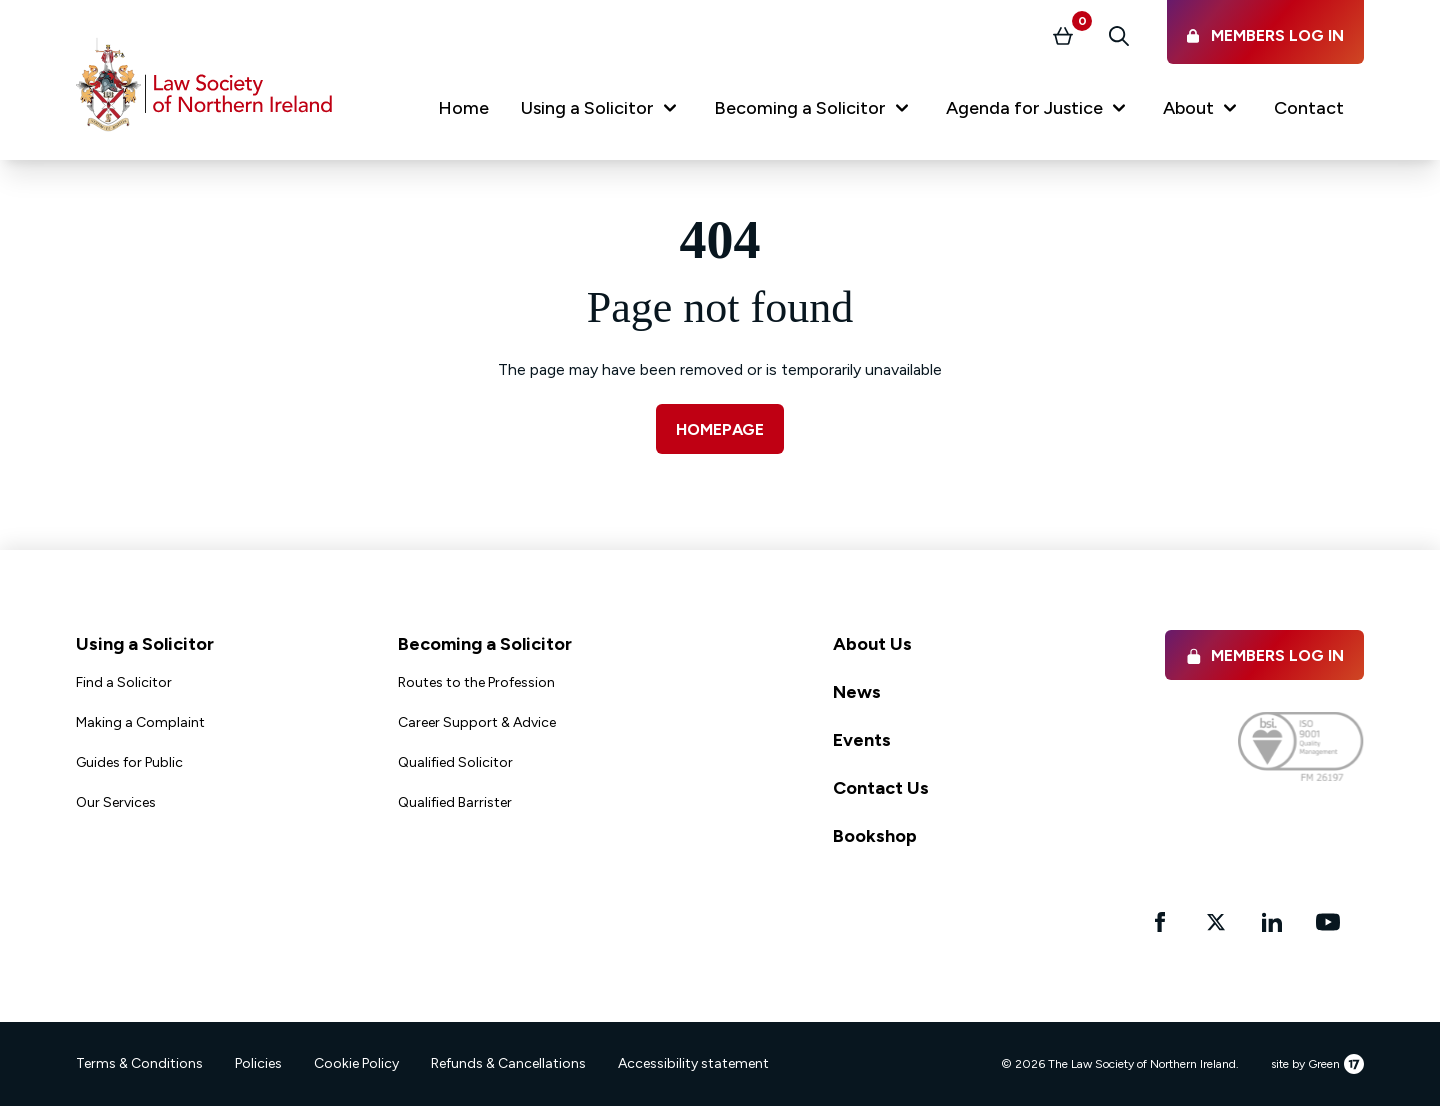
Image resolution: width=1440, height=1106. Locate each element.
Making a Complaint (140, 722)
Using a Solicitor (145, 644)
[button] (601, 112)
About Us (872, 644)
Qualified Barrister (455, 802)
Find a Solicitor (124, 682)
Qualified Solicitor (455, 762)
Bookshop (875, 836)
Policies (258, 1063)
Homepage (720, 429)
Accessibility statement (693, 1063)
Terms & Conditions (139, 1063)
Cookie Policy (356, 1063)
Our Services (116, 802)
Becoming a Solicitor (485, 644)
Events (862, 740)
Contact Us (881, 788)
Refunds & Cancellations (508, 1063)
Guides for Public (129, 762)
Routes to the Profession (476, 682)
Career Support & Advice (477, 722)
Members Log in (1264, 655)
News (857, 692)
